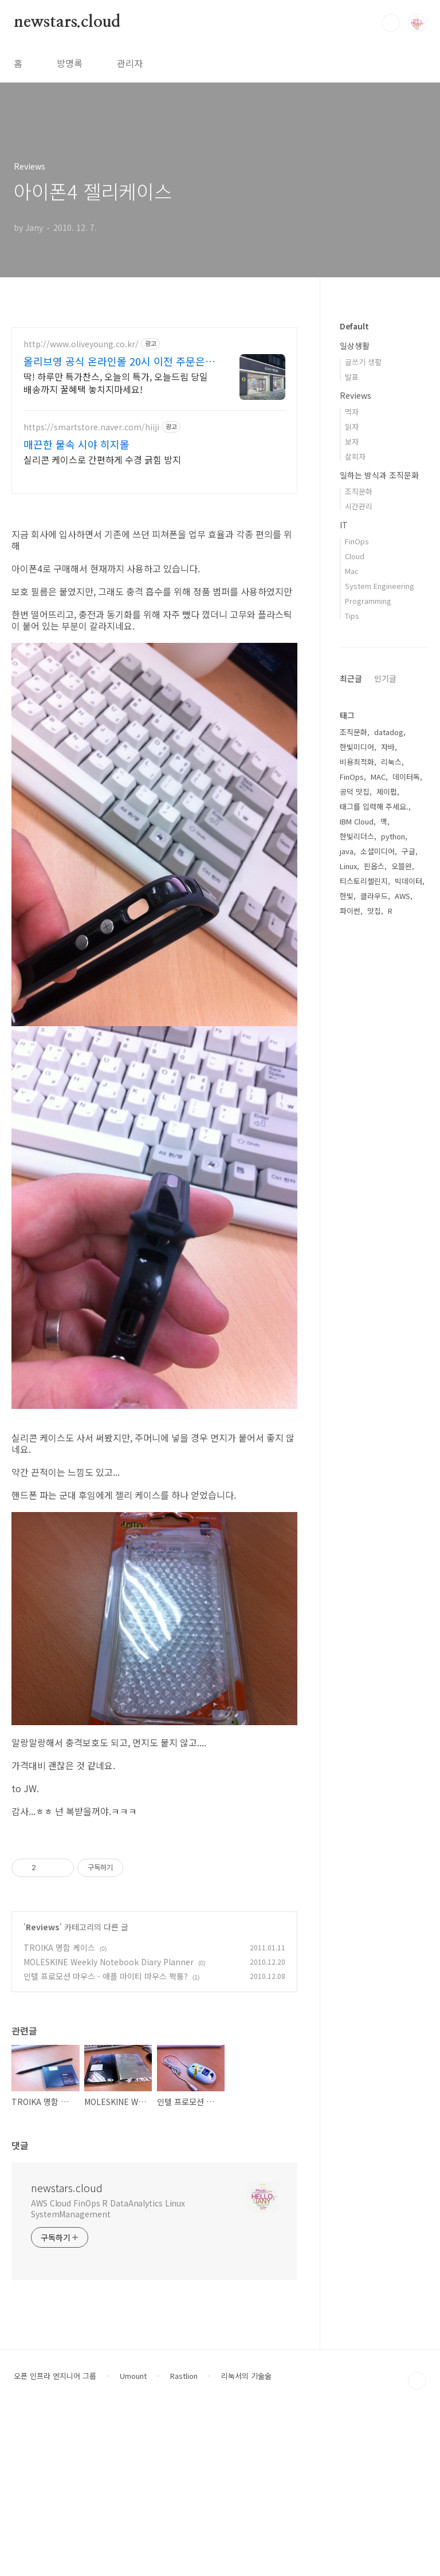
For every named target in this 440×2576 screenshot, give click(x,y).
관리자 (130, 63)
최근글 (351, 678)
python (393, 836)
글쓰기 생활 (363, 361)
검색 (390, 23)
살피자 (355, 456)
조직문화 (358, 491)
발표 (352, 376)
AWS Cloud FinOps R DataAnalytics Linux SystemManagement (108, 2369)
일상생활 (355, 345)
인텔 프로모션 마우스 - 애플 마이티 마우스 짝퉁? (105, 2136)
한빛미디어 (357, 746)
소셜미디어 (377, 851)
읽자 (352, 426)
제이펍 (386, 791)
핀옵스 (374, 866)
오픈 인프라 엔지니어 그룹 (55, 2536)
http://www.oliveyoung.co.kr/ (81, 344)
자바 (388, 746)
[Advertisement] (154, 1908)
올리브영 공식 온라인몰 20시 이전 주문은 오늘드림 (114, 361)
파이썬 (350, 910)
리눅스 (391, 761)
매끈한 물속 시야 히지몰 (76, 444)
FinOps (357, 541)
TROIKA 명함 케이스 (59, 2108)
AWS (402, 895)
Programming (368, 600)
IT (344, 525)
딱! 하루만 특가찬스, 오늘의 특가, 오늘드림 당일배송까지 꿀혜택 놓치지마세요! (115, 382)
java (346, 851)
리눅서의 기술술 (246, 2536)
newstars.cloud (67, 22)
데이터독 (406, 776)
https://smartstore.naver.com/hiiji (91, 427)
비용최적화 (357, 761)
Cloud (354, 556)
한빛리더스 (357, 836)
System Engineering (379, 585)
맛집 (374, 910)
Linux (348, 866)
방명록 (69, 63)
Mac (352, 571)
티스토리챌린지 (364, 880)
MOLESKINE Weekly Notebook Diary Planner (108, 2122)
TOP (417, 2541)
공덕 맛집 (355, 791)
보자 (352, 441)
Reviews (43, 2087)
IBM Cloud (357, 821)
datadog (388, 732)
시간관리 (358, 506)
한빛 (346, 895)
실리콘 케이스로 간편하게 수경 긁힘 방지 (102, 459)
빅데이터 (408, 880)
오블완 (401, 866)
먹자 (352, 411)
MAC (378, 776)
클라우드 (374, 895)
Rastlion (184, 2536)
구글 (408, 851)
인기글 (385, 678)
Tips (352, 615)
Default (354, 326)
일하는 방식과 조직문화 (379, 475)
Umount (133, 2536)
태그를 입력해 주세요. (374, 806)
